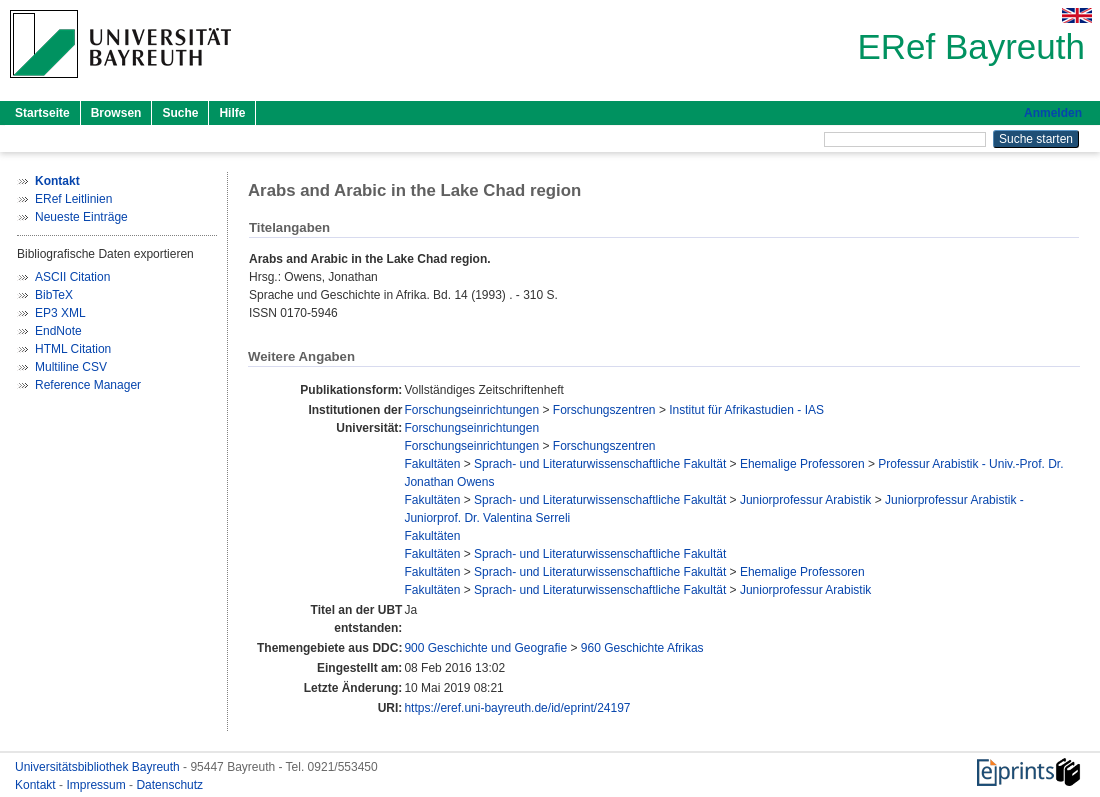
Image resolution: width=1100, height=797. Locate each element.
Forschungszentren (604, 410)
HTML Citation (73, 349)
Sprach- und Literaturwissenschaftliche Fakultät (600, 464)
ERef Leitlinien (73, 199)
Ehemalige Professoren (802, 464)
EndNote (58, 331)
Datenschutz (169, 785)
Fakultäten (432, 464)
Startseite (42, 113)
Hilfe (232, 113)
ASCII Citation (72, 277)
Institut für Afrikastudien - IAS (746, 410)
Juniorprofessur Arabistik (805, 500)
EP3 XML (60, 313)
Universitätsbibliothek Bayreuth (99, 767)
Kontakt (37, 785)
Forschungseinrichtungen (471, 410)
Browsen (116, 113)
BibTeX (54, 295)
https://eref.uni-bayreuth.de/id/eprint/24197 (517, 708)
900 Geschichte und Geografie (485, 648)
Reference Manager (88, 385)
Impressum (97, 785)
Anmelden (1053, 113)
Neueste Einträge (81, 217)
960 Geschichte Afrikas (642, 648)
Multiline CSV (71, 367)
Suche (180, 113)
